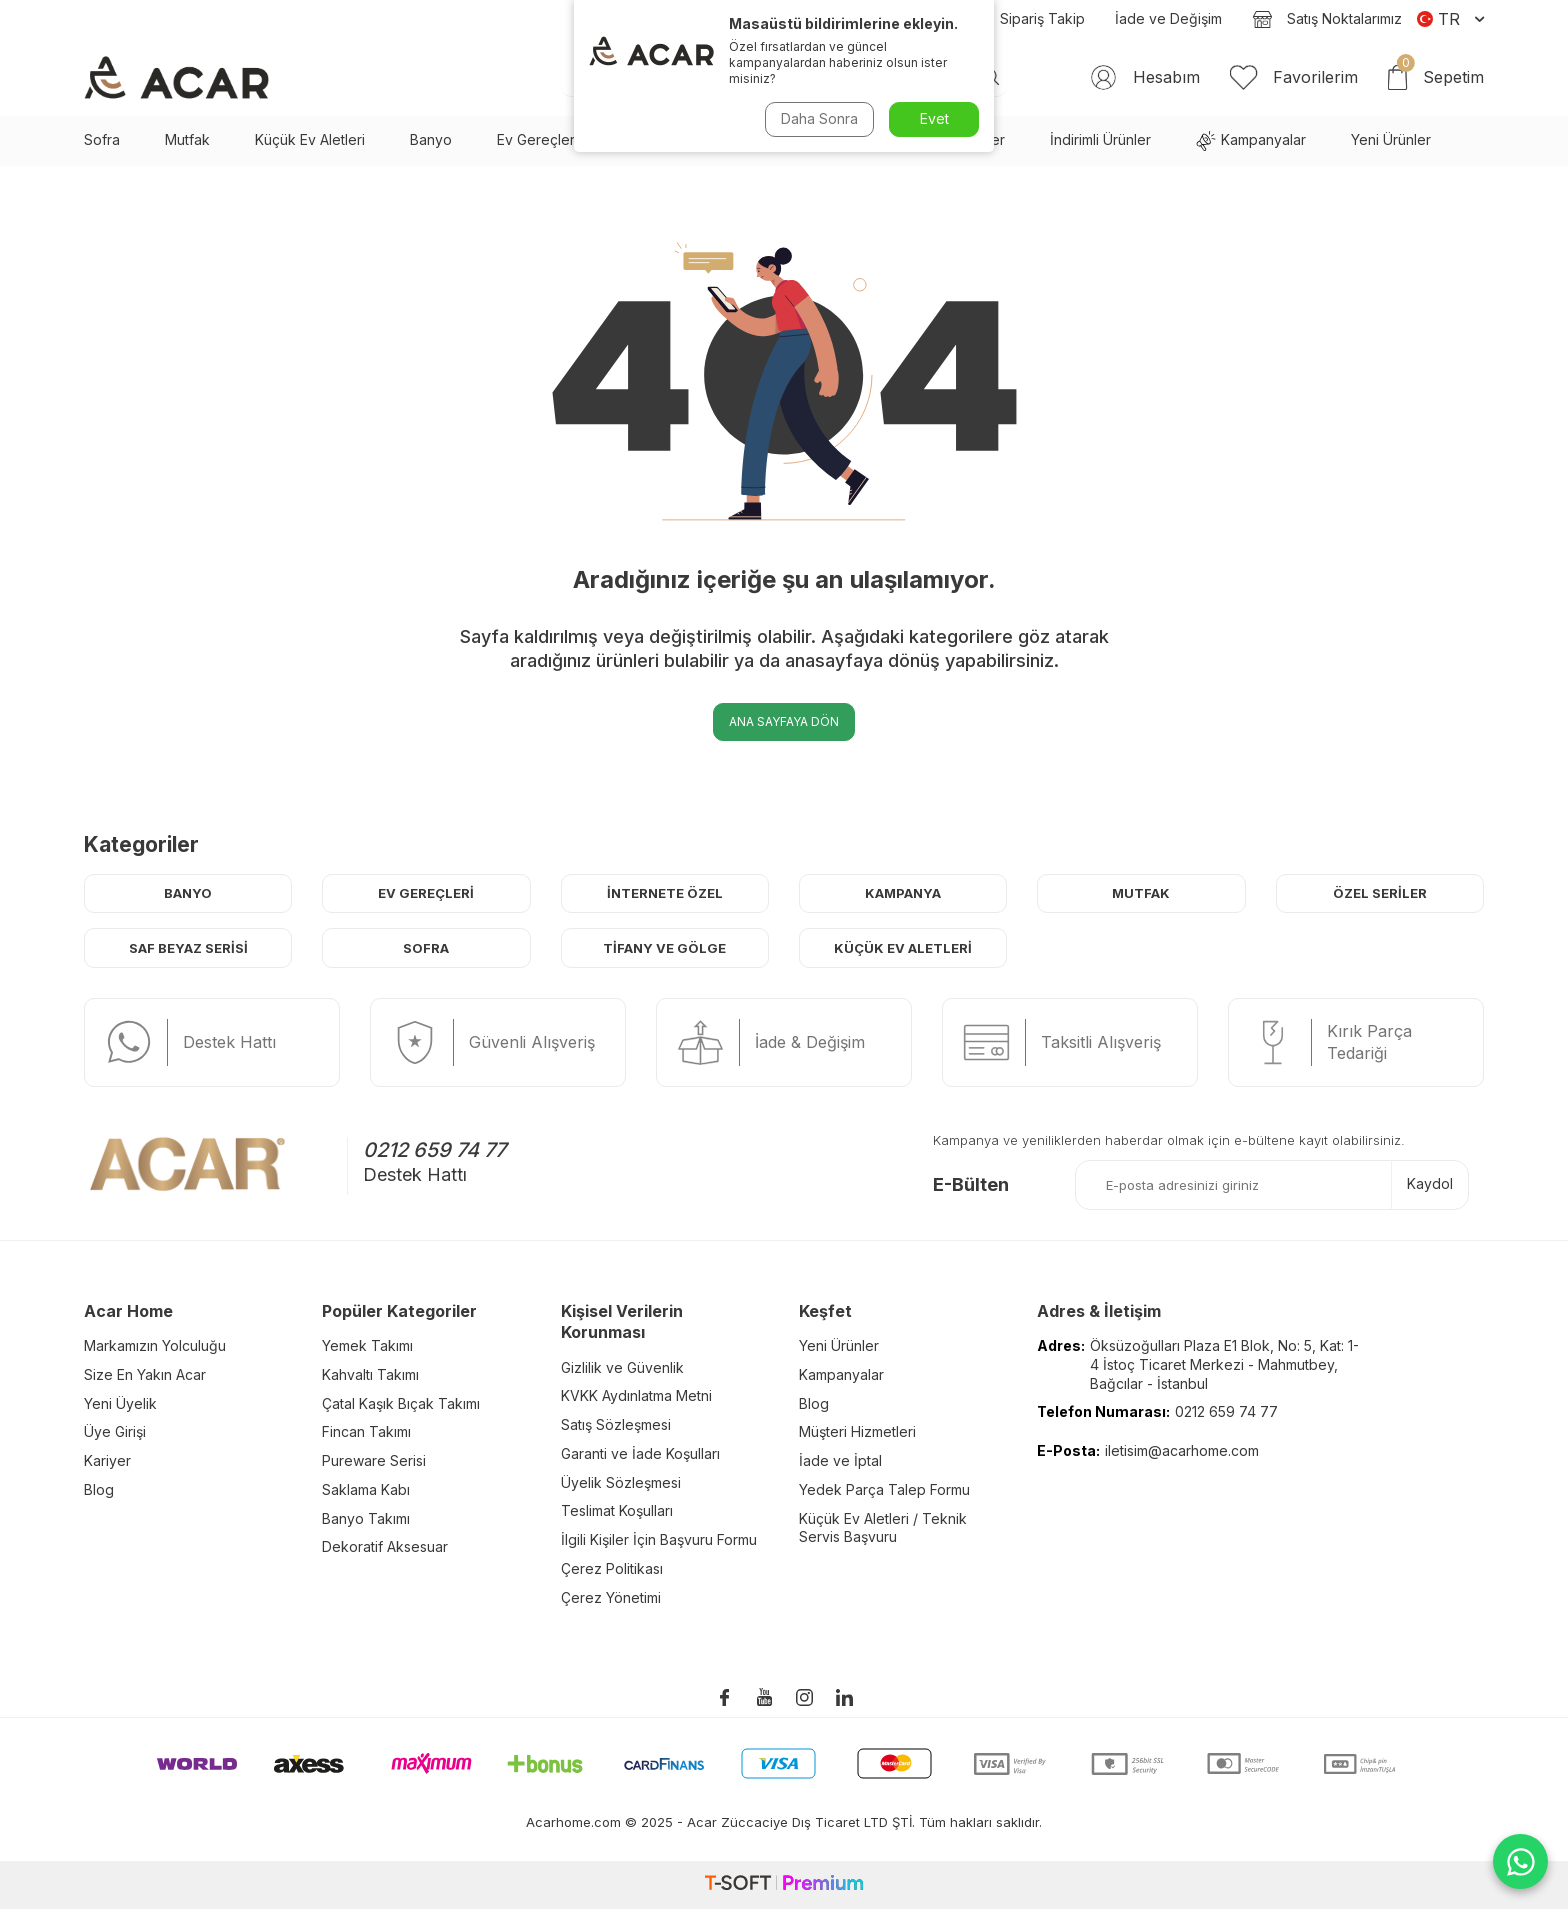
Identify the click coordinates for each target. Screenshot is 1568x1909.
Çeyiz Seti (809, 139)
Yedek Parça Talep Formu (884, 1489)
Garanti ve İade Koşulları (640, 1453)
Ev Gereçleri (537, 139)
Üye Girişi (115, 1431)
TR (1450, 19)
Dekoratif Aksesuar (385, 1546)
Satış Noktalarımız (1327, 19)
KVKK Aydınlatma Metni (636, 1395)
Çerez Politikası (612, 1568)
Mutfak (187, 139)
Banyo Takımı (366, 1518)
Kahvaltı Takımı (370, 1374)
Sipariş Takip (1024, 18)
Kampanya (903, 893)
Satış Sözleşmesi (616, 1424)
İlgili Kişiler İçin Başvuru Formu (659, 1539)
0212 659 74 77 (434, 1150)
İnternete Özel (665, 893)
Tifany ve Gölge (664, 948)
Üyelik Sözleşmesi (621, 1482)
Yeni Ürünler (1391, 139)
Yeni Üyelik (120, 1403)
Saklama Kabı (366, 1489)
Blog (919, 18)
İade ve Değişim (1168, 18)
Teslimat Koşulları (617, 1510)
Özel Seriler (1380, 893)
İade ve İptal (840, 1460)
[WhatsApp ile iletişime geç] (1520, 1861)
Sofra (102, 139)
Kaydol (1430, 1183)
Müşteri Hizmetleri (857, 1431)
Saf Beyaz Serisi (677, 139)
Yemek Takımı (367, 1345)
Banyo (431, 139)
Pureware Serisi (374, 1460)
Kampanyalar (1251, 141)
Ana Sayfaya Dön (784, 721)
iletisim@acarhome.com (1182, 1450)
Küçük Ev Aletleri (310, 139)
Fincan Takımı (366, 1431)
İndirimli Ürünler (1100, 139)
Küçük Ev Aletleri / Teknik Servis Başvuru (883, 1528)
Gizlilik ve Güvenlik (622, 1367)
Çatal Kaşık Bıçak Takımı (401, 1403)
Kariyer (107, 1460)
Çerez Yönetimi (611, 1597)
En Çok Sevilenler (946, 139)
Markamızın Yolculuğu (155, 1345)
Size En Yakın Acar (145, 1374)
